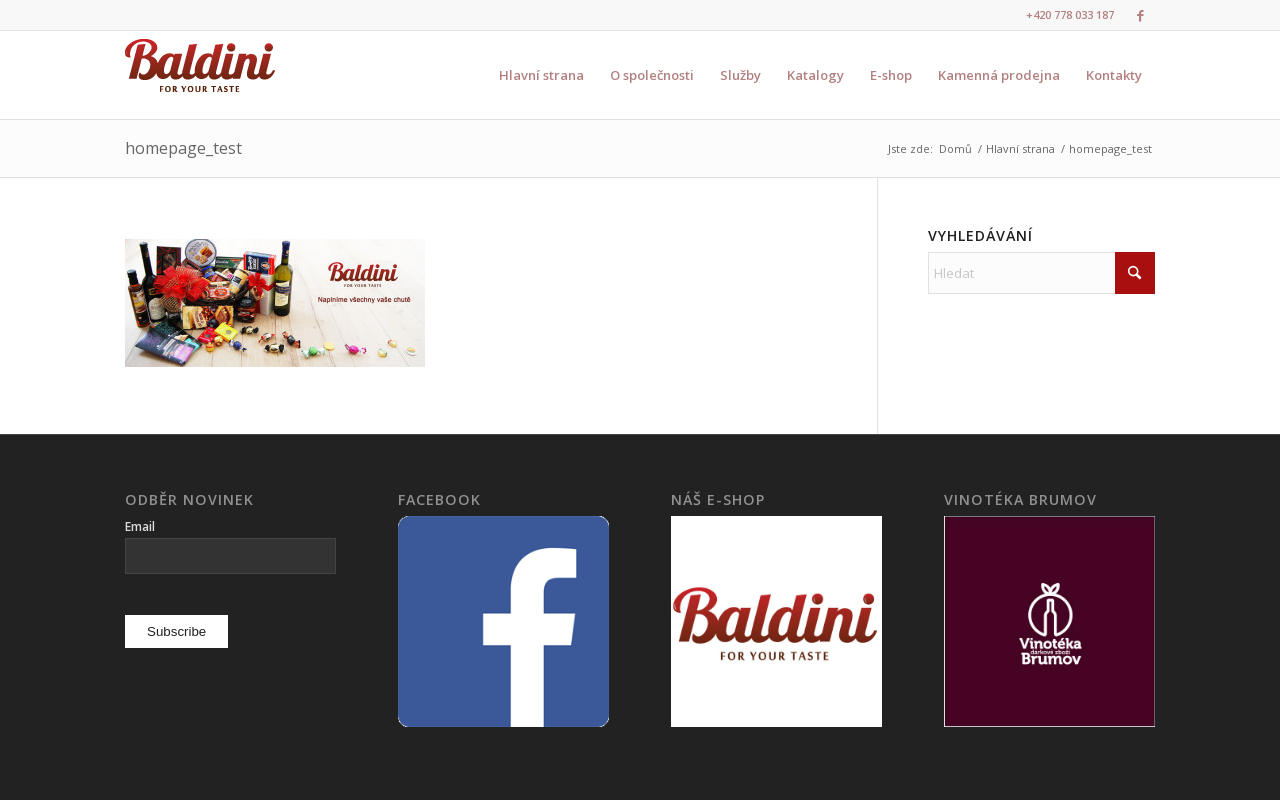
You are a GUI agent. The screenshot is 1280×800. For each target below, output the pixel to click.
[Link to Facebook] (1140, 15)
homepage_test (183, 148)
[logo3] (200, 75)
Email (140, 526)
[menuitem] (541, 75)
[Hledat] (1041, 273)
